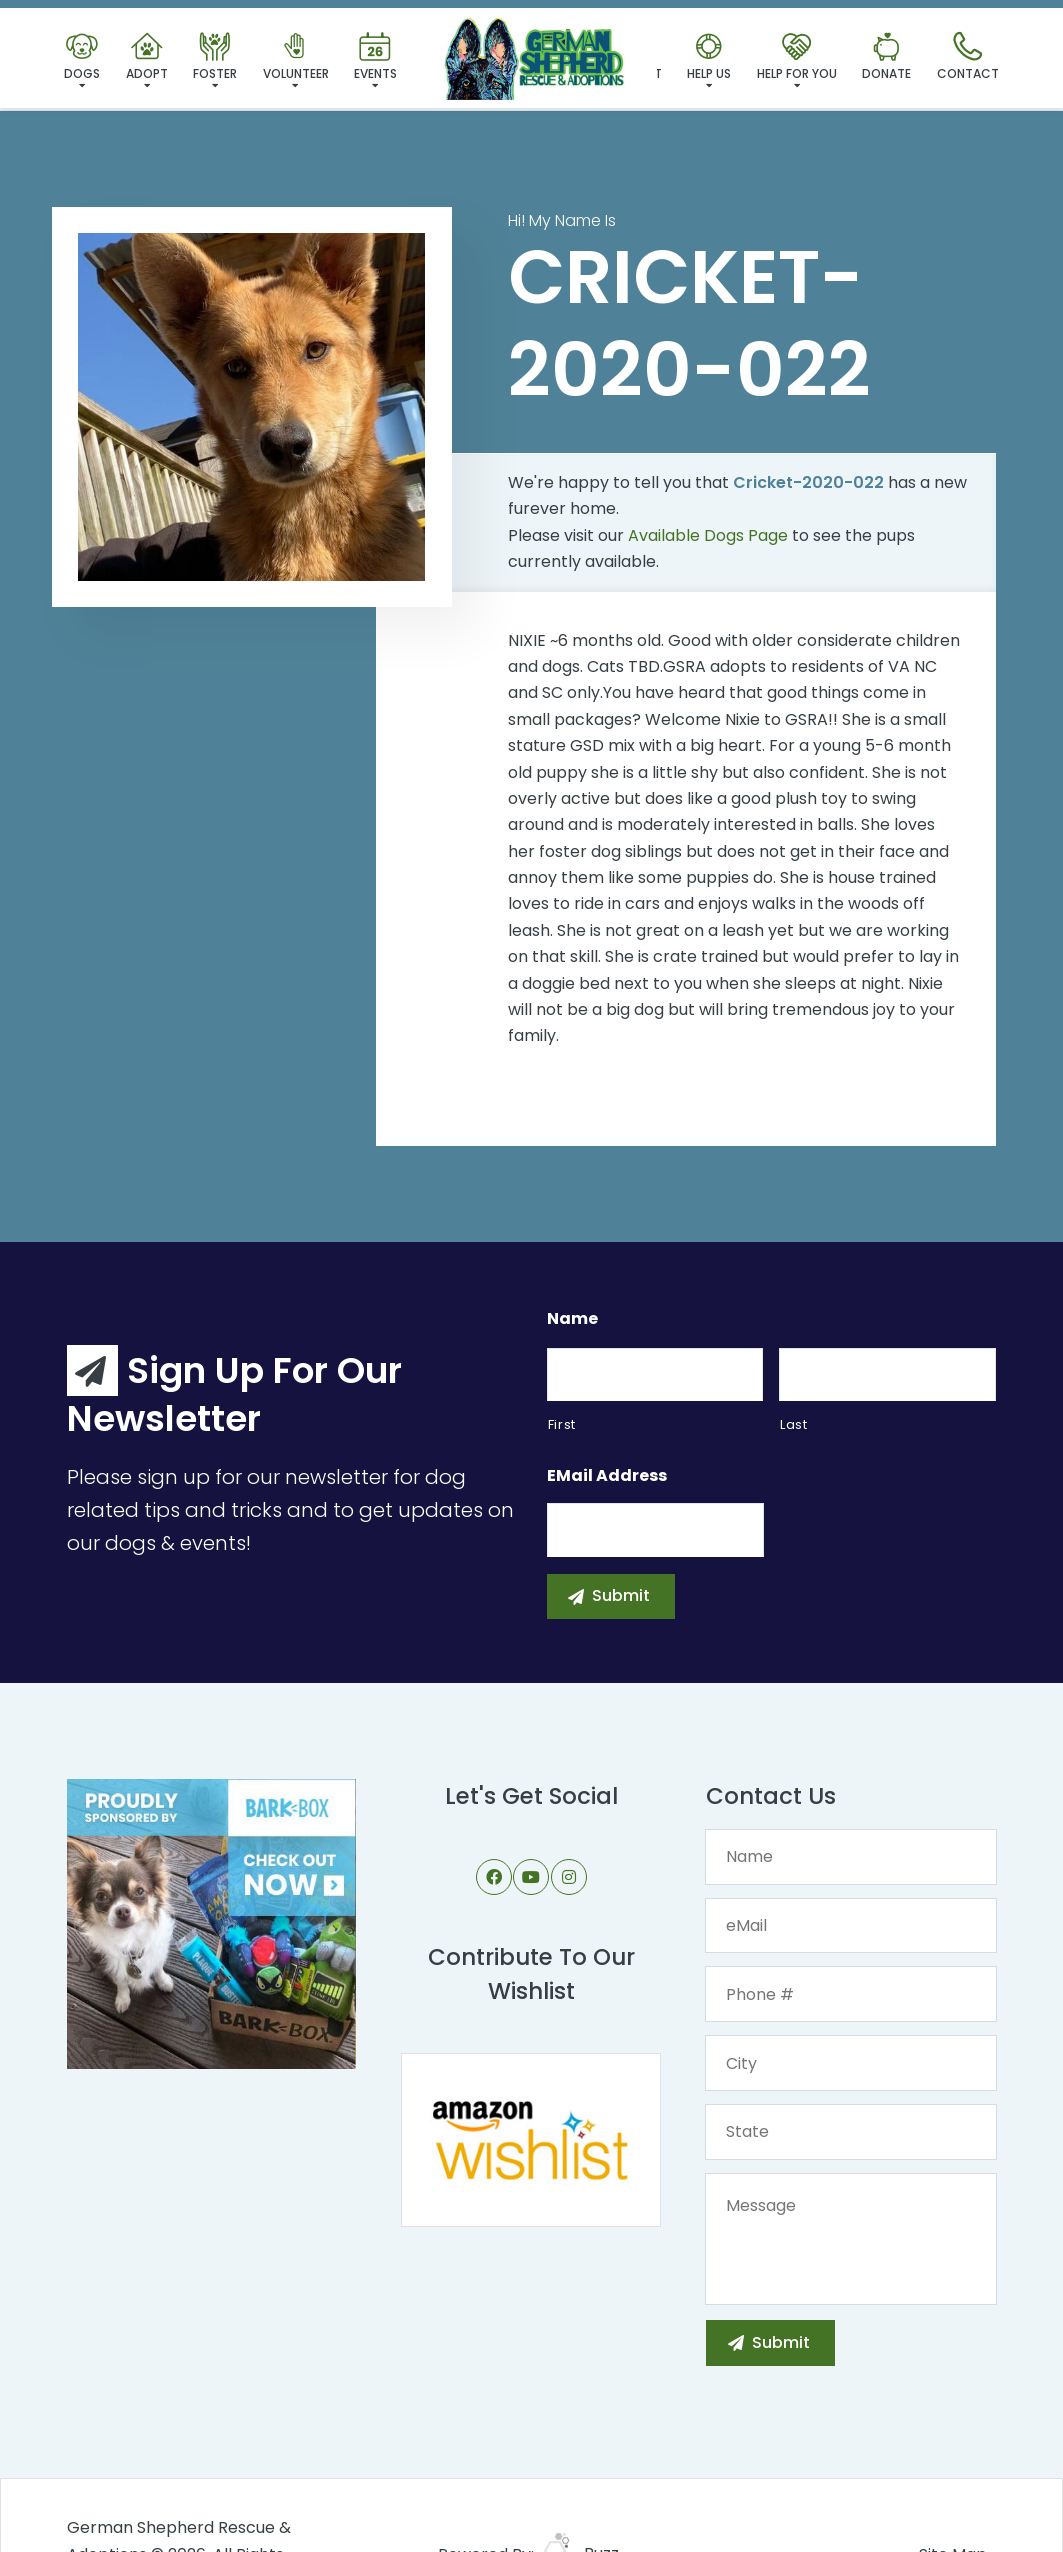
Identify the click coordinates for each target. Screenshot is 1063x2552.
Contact (968, 57)
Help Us (709, 57)
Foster (215, 57)
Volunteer (296, 57)
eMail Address (607, 1476)
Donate (886, 57)
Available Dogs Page (708, 535)
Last (794, 1424)
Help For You (797, 57)
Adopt (147, 57)
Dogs (82, 57)
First (562, 1424)
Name (572, 1319)
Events (375, 57)
